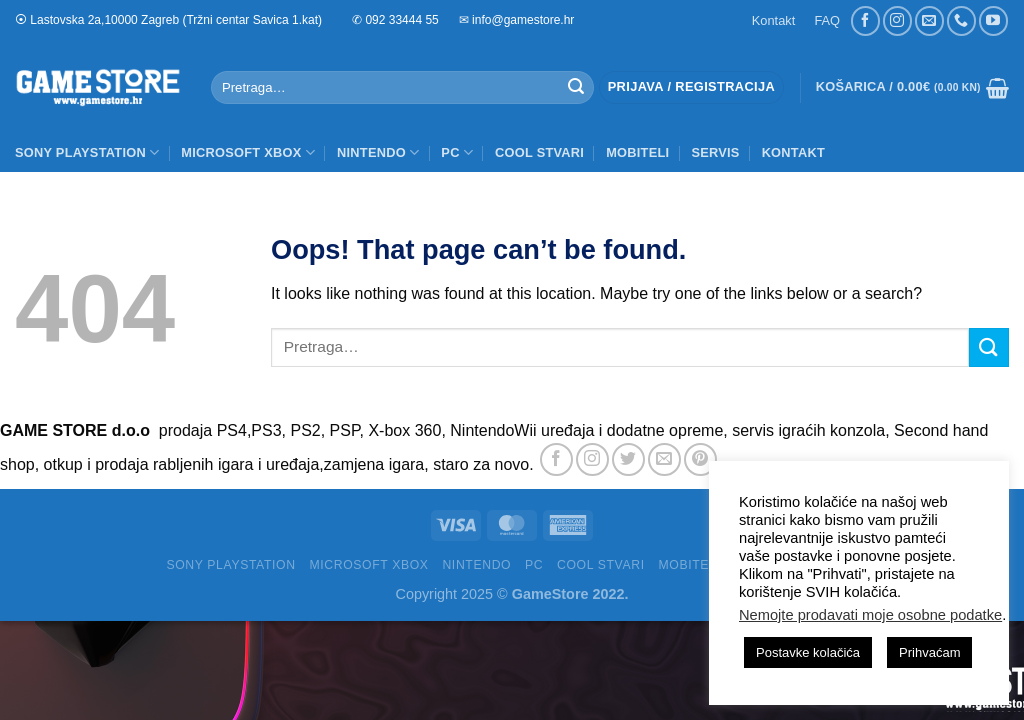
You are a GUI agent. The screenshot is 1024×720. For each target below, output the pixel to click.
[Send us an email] (929, 20)
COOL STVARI (539, 152)
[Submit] (576, 88)
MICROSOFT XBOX (248, 152)
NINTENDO (378, 152)
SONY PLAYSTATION (87, 152)
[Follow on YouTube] (993, 20)
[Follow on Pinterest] (700, 459)
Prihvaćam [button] (929, 652)
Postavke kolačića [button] (808, 652)
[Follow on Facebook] (865, 20)
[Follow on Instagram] (897, 20)
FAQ (827, 20)
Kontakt (773, 20)
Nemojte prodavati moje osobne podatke (870, 615)
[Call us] (961, 20)
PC (457, 152)
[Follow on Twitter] (628, 459)
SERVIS (715, 152)
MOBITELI (637, 152)
